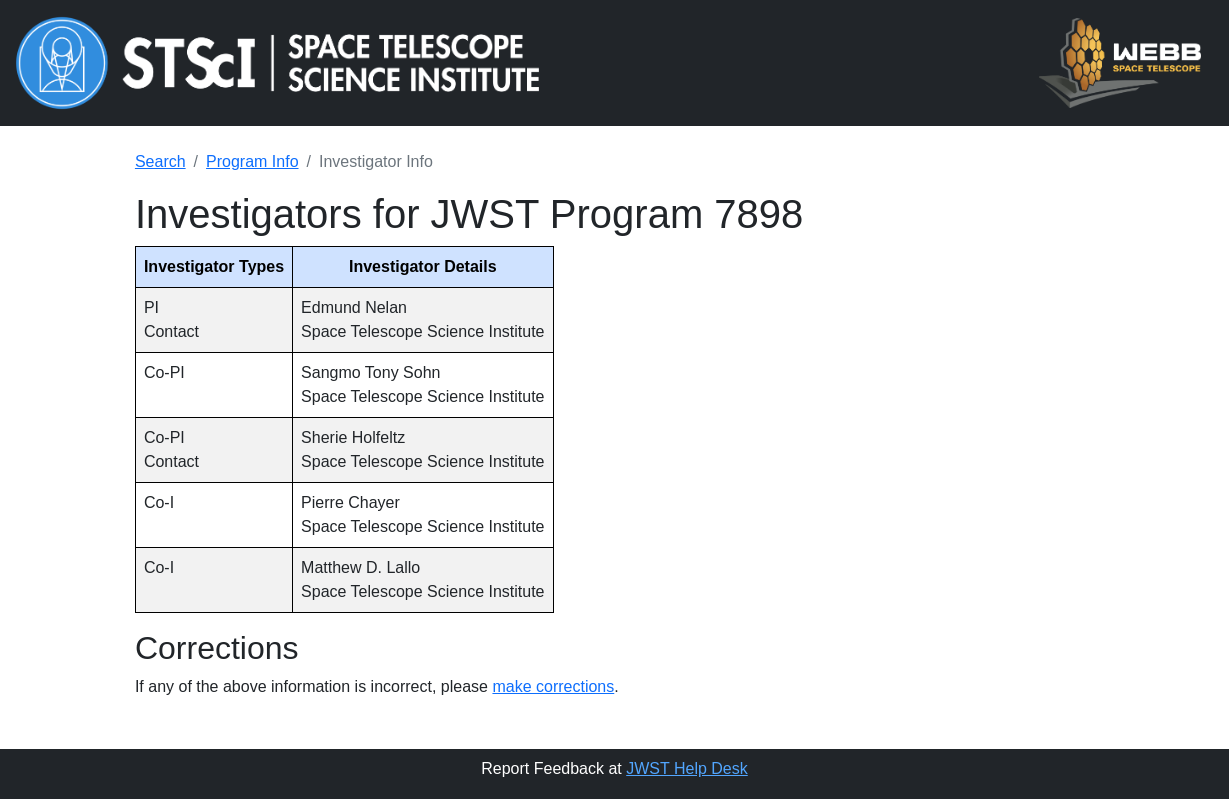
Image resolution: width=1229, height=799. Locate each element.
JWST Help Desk (687, 768)
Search (160, 161)
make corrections (553, 686)
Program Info (252, 161)
